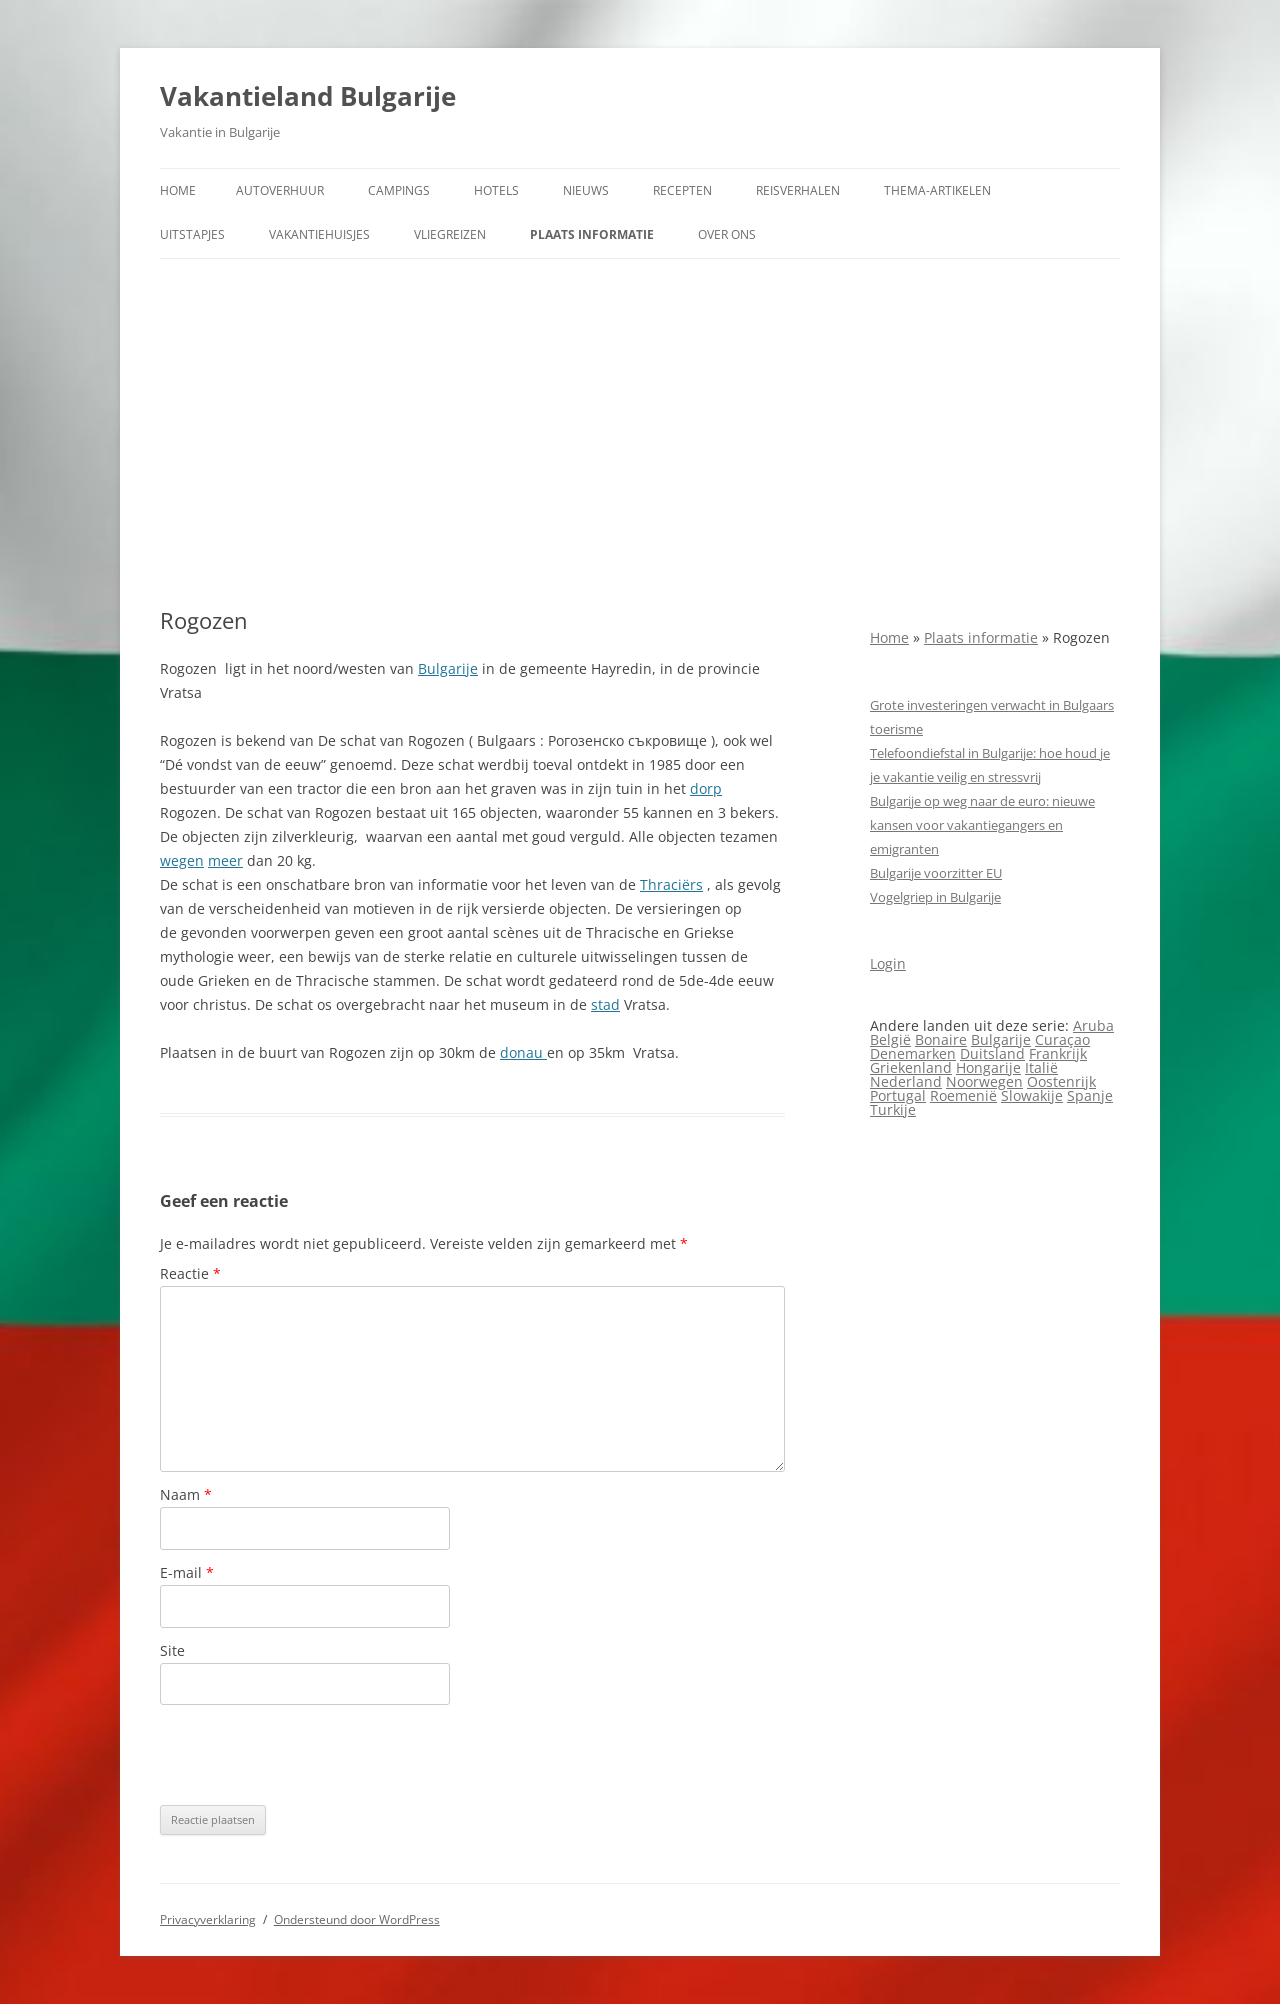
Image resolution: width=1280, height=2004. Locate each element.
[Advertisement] (640, 433)
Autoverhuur (280, 190)
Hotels (496, 190)
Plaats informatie (592, 234)
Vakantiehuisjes (319, 234)
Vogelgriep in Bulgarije (935, 897)
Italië (1041, 1067)
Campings (399, 190)
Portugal (898, 1095)
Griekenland (911, 1067)
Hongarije (988, 1067)
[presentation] (312, 1755)
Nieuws (586, 190)
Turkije (893, 1109)
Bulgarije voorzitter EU (936, 873)
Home (178, 190)
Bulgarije (448, 668)
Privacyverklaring (208, 1919)
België (890, 1039)
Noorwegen (984, 1081)
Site (172, 1650)
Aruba (1093, 1025)
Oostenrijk (1061, 1081)
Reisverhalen (798, 190)
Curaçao (1062, 1039)
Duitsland (992, 1053)
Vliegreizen (450, 234)
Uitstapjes (192, 234)
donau (523, 1052)
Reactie (190, 1273)
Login (888, 963)
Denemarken (913, 1053)
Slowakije (1032, 1095)
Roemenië (963, 1095)
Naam (186, 1494)
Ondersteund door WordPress (357, 1919)
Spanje (1090, 1095)
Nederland (906, 1081)
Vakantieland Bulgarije (308, 96)
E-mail (187, 1572)
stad (605, 1004)
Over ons (727, 234)
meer (225, 860)
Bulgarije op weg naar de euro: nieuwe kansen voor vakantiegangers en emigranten (982, 825)
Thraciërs (671, 884)
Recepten (682, 190)
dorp (706, 788)
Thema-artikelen (937, 190)
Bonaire (941, 1039)
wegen (182, 860)
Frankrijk (1058, 1053)
